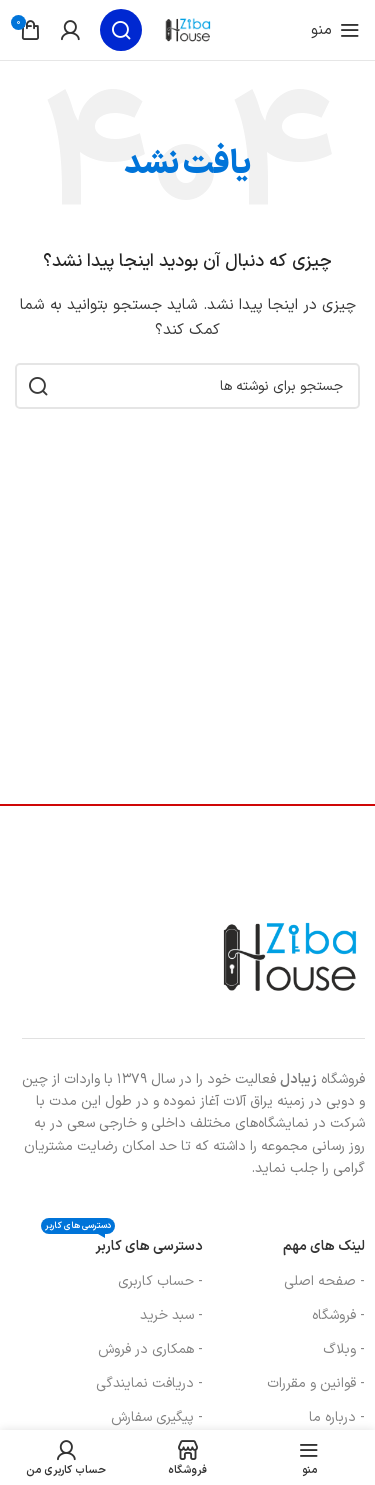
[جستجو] (121, 30)
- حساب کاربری (160, 1281)
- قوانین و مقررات (316, 1383)
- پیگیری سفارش (157, 1417)
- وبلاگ (344, 1349)
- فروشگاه (338, 1315)
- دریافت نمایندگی (149, 1383)
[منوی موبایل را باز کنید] (335, 30)
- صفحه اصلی (324, 1281)
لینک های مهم (324, 1246)
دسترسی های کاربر (122, 1243)
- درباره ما (337, 1417)
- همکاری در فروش (150, 1349)
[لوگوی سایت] (188, 29)
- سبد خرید (171, 1315)
